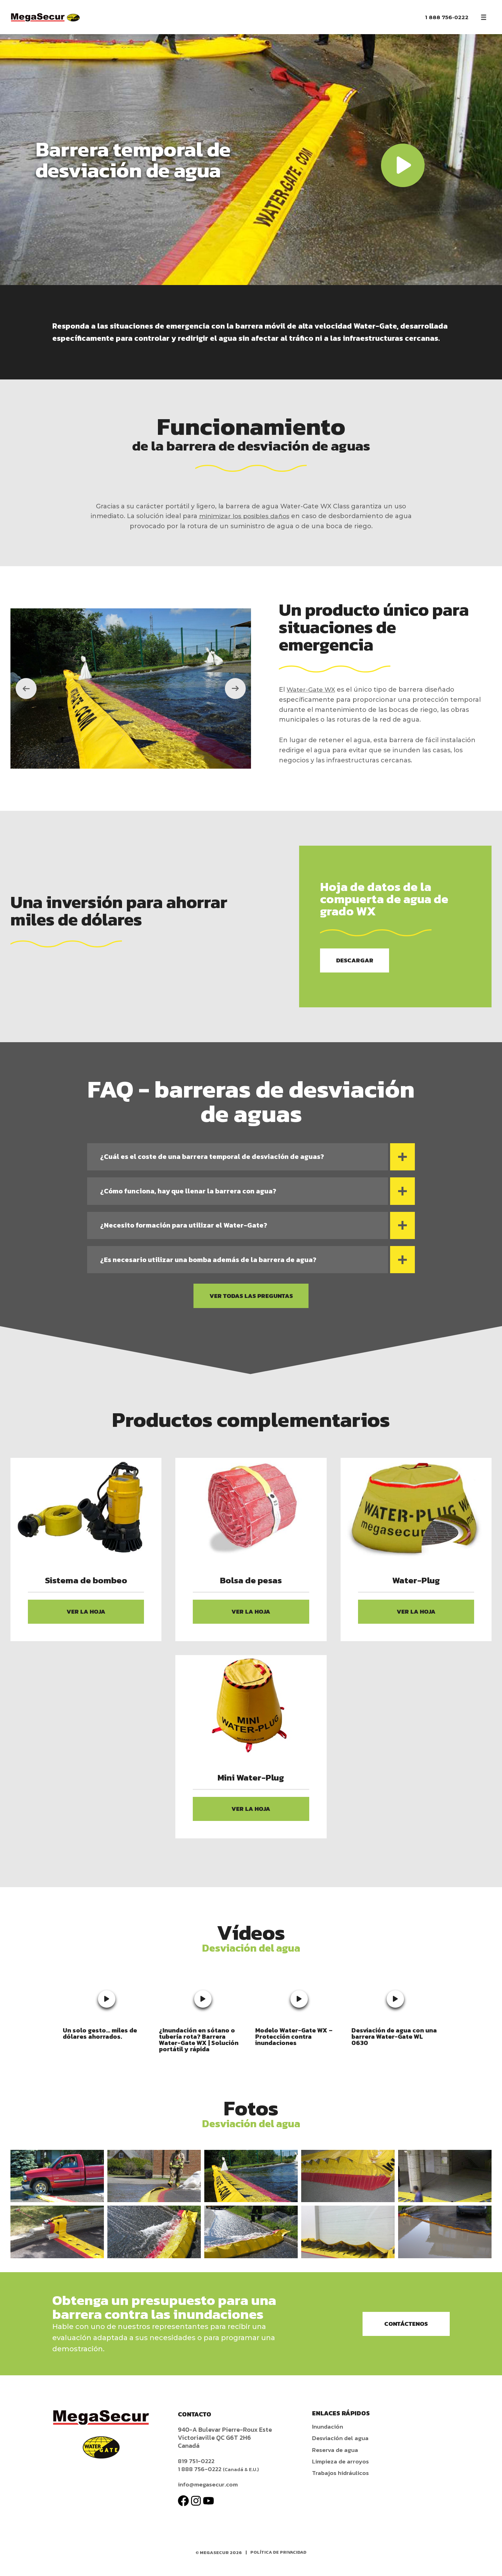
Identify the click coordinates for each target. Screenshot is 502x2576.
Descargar (356, 961)
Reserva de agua (336, 2460)
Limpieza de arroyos (341, 2472)
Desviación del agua (341, 2449)
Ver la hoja (86, 1620)
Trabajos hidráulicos (342, 2483)
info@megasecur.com (209, 2495)
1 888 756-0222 (447, 17)
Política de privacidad (278, 2563)
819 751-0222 (197, 2471)
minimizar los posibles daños (244, 516)
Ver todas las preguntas (251, 1303)
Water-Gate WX (312, 690)
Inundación (328, 2437)
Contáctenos (402, 2334)
